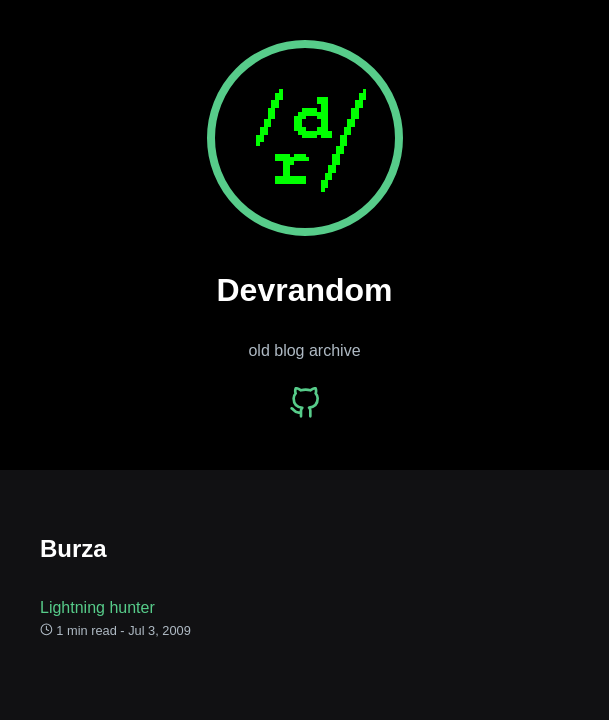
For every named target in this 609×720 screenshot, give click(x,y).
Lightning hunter (97, 607)
